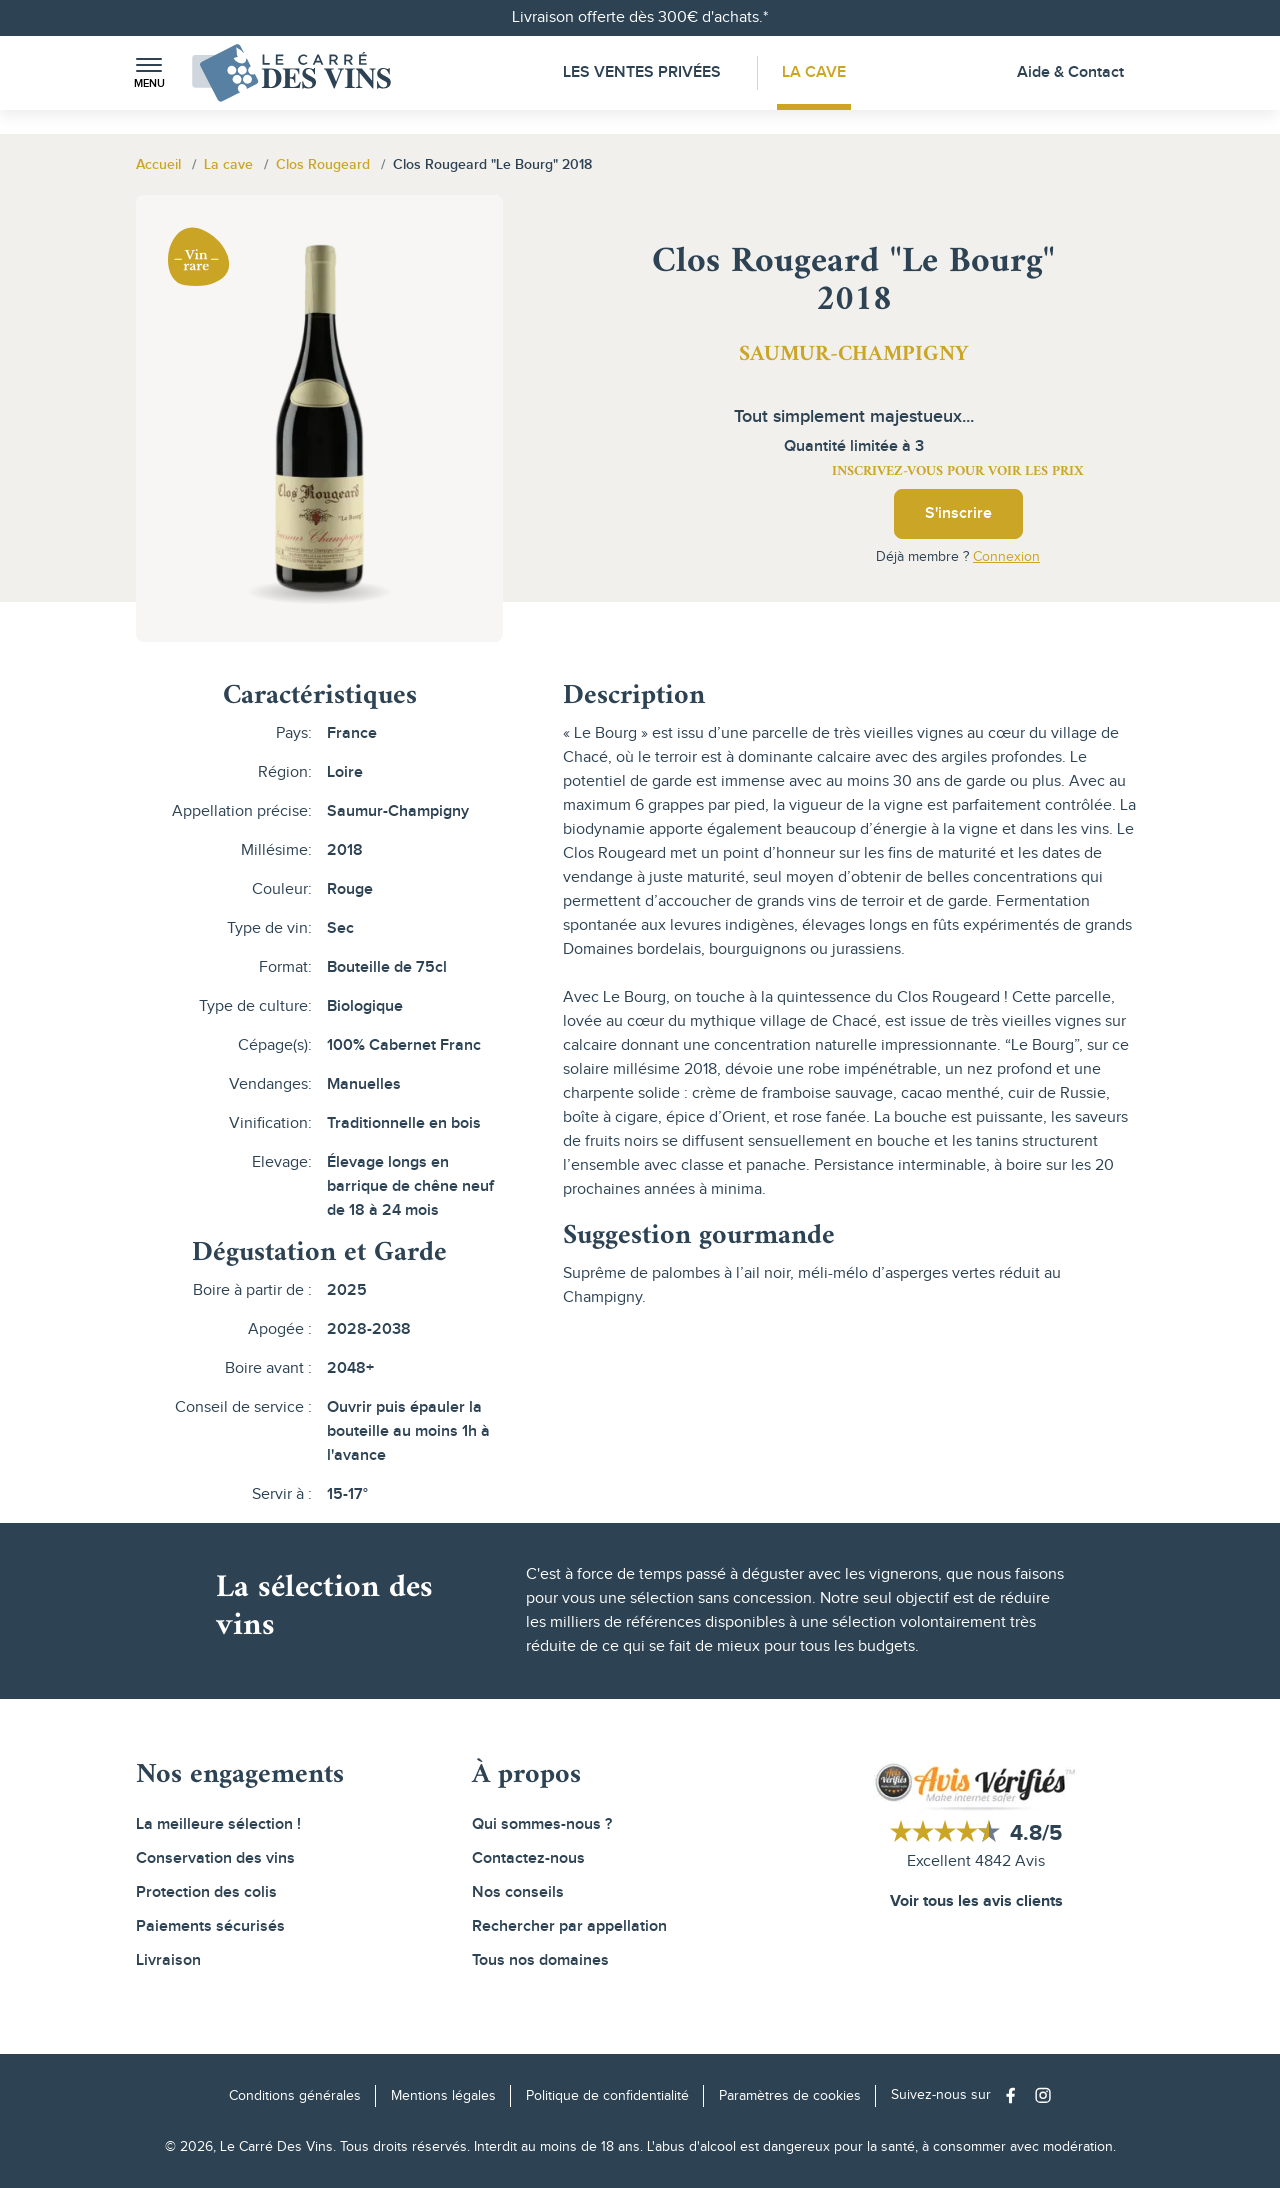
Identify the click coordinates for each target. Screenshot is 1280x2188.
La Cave (816, 72)
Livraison (168, 1960)
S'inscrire (958, 513)
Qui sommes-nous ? (542, 1824)
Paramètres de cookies (790, 2096)
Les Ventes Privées (641, 72)
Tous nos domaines (540, 1960)
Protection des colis (206, 1892)
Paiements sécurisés (210, 1926)
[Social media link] (1015, 2095)
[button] (149, 73)
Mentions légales (443, 2096)
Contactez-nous (528, 1858)
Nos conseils (518, 1892)
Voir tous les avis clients (976, 1901)
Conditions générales (295, 2096)
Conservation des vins (215, 1858)
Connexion (1006, 557)
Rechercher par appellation (569, 1926)
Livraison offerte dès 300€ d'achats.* (640, 17)
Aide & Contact (1070, 72)
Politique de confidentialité (607, 2096)
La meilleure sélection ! (218, 1824)
